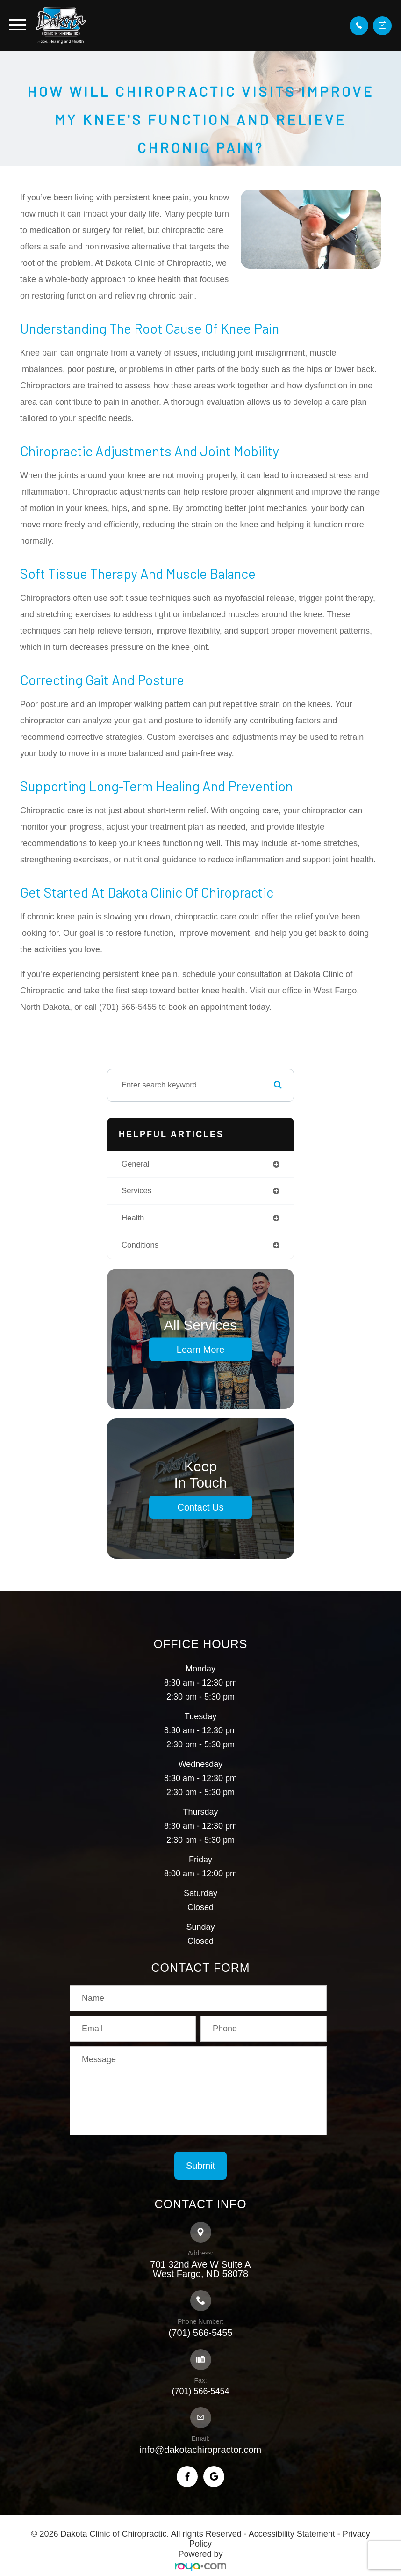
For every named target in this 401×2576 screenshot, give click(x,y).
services (136, 1190)
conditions (140, 1245)
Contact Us (201, 1507)
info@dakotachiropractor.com (200, 2450)
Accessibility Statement (292, 2534)
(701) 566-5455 (201, 2333)
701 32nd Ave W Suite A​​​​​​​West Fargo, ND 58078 (200, 2269)
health (133, 1217)
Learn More (200, 1349)
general (136, 1164)
